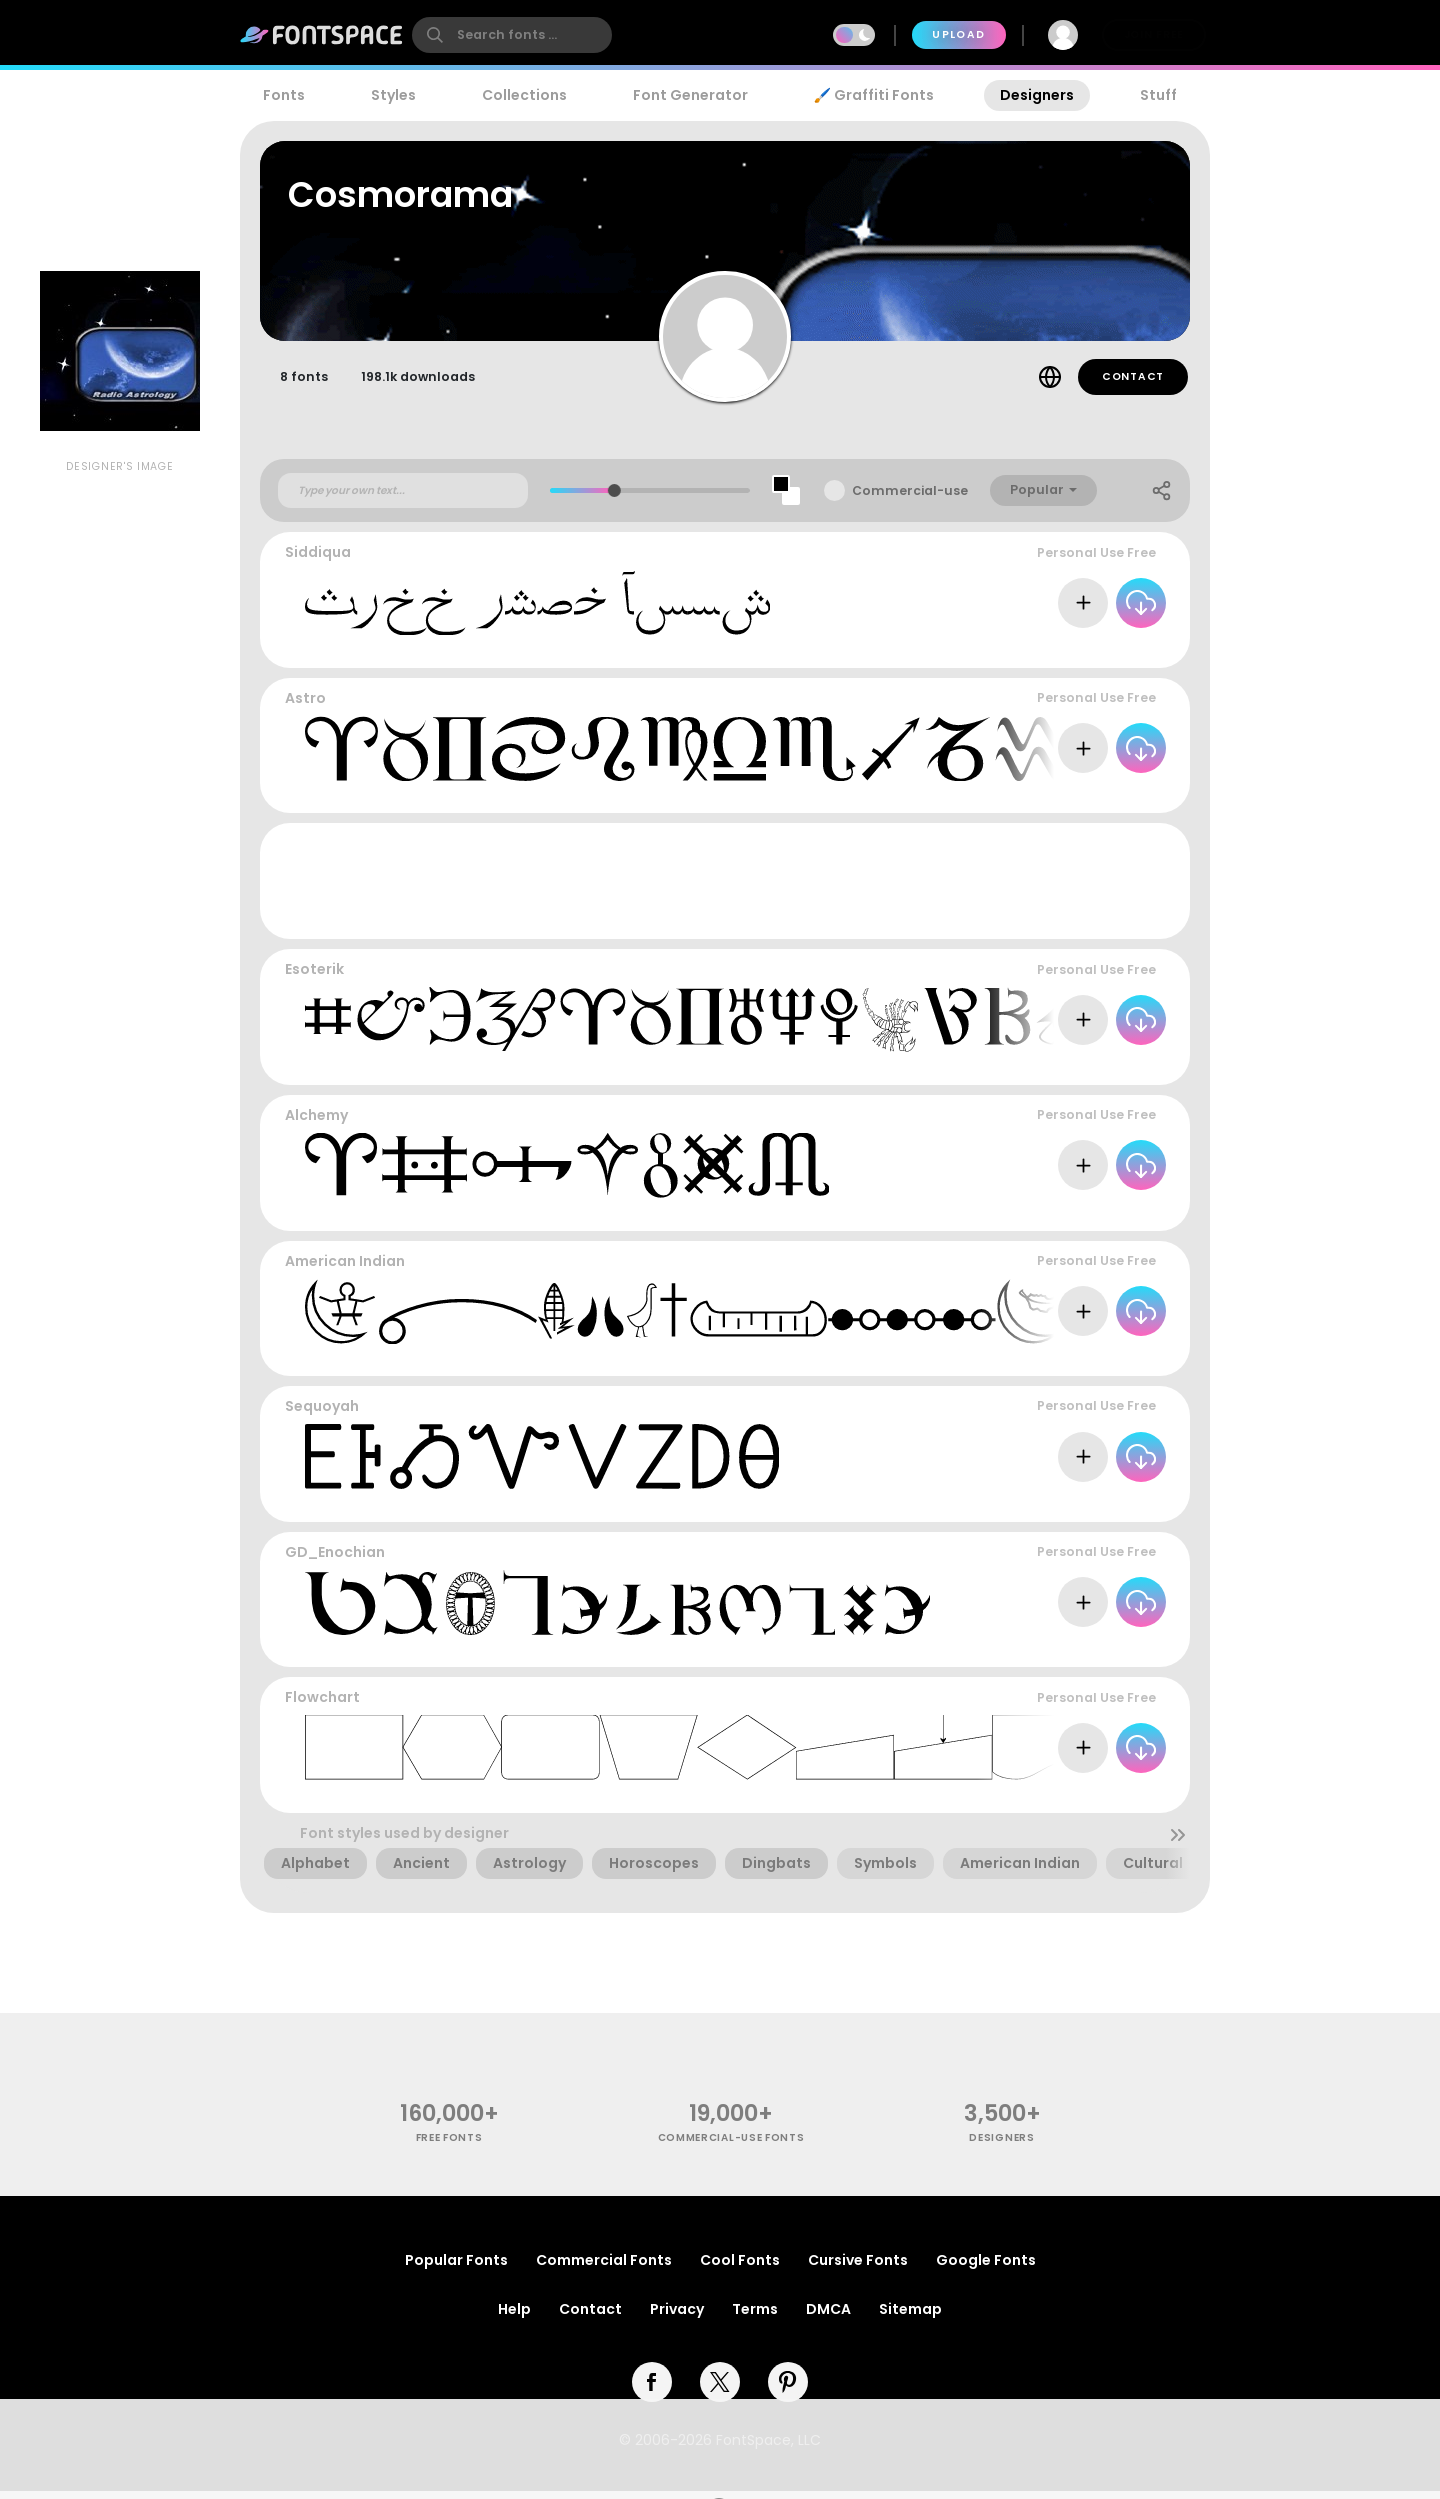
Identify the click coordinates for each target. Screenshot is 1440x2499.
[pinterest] (788, 2390)
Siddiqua (318, 561)
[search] (512, 35)
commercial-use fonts (731, 2146)
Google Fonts (986, 2268)
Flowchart (322, 1706)
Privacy (677, 2317)
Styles (393, 95)
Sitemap (910, 2317)
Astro (305, 707)
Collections (524, 95)
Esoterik (314, 978)
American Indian (345, 1269)
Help (514, 2317)
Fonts (284, 95)
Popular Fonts (456, 2268)
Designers (1037, 95)
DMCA (828, 2317)
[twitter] (720, 2390)
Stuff (1158, 95)
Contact (1133, 385)
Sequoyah (322, 1415)
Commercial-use (910, 499)
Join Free (1154, 34)
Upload (958, 34)
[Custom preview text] (403, 499)
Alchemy (316, 1124)
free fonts (449, 2146)
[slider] (614, 499)
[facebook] (652, 2390)
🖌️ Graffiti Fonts (874, 95)
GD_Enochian (335, 1561)
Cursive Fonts (858, 2268)
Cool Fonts (740, 2268)
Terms (755, 2317)
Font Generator (690, 95)
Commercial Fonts (604, 2268)
